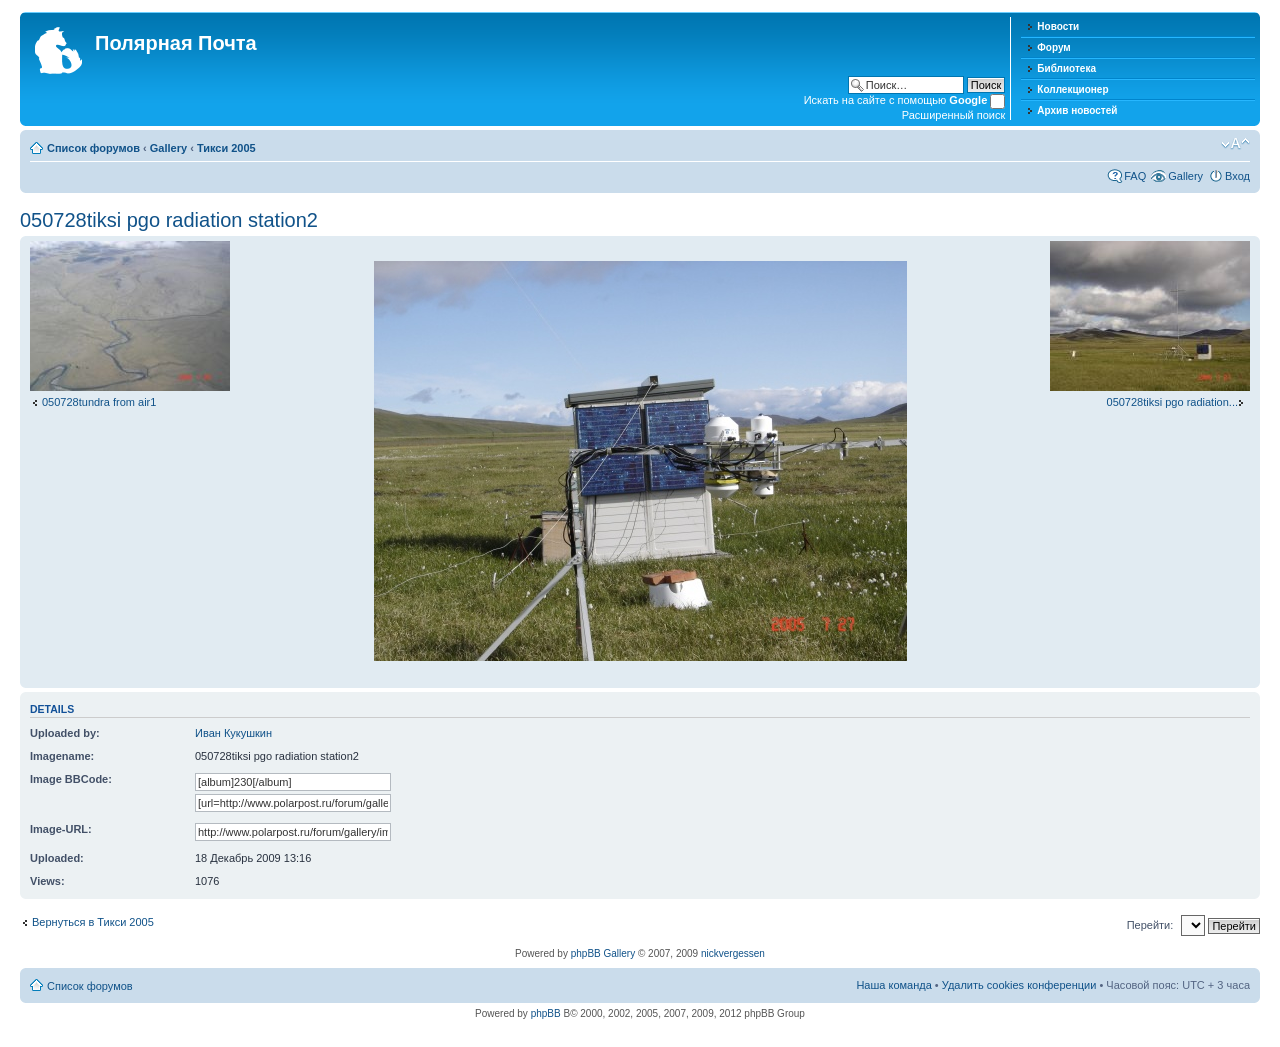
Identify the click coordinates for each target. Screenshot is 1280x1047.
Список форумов (93, 148)
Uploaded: (57, 858)
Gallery (168, 148)
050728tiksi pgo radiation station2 (169, 220)
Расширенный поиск (954, 115)
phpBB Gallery (603, 953)
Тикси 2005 (226, 148)
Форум (1053, 47)
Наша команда (893, 985)
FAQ (1135, 176)
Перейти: (1150, 925)
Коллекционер (1072, 89)
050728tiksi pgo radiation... (1172, 402)
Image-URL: (61, 829)
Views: (47, 881)
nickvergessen (733, 953)
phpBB (546, 1013)
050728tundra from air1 (99, 402)
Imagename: (62, 756)
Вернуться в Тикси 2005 (93, 922)
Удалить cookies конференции (1019, 985)
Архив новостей (1077, 110)
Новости (1058, 26)
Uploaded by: (65, 733)
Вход (1237, 176)
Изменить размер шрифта (1235, 144)
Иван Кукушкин (233, 733)
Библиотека (1066, 68)
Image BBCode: (71, 779)
